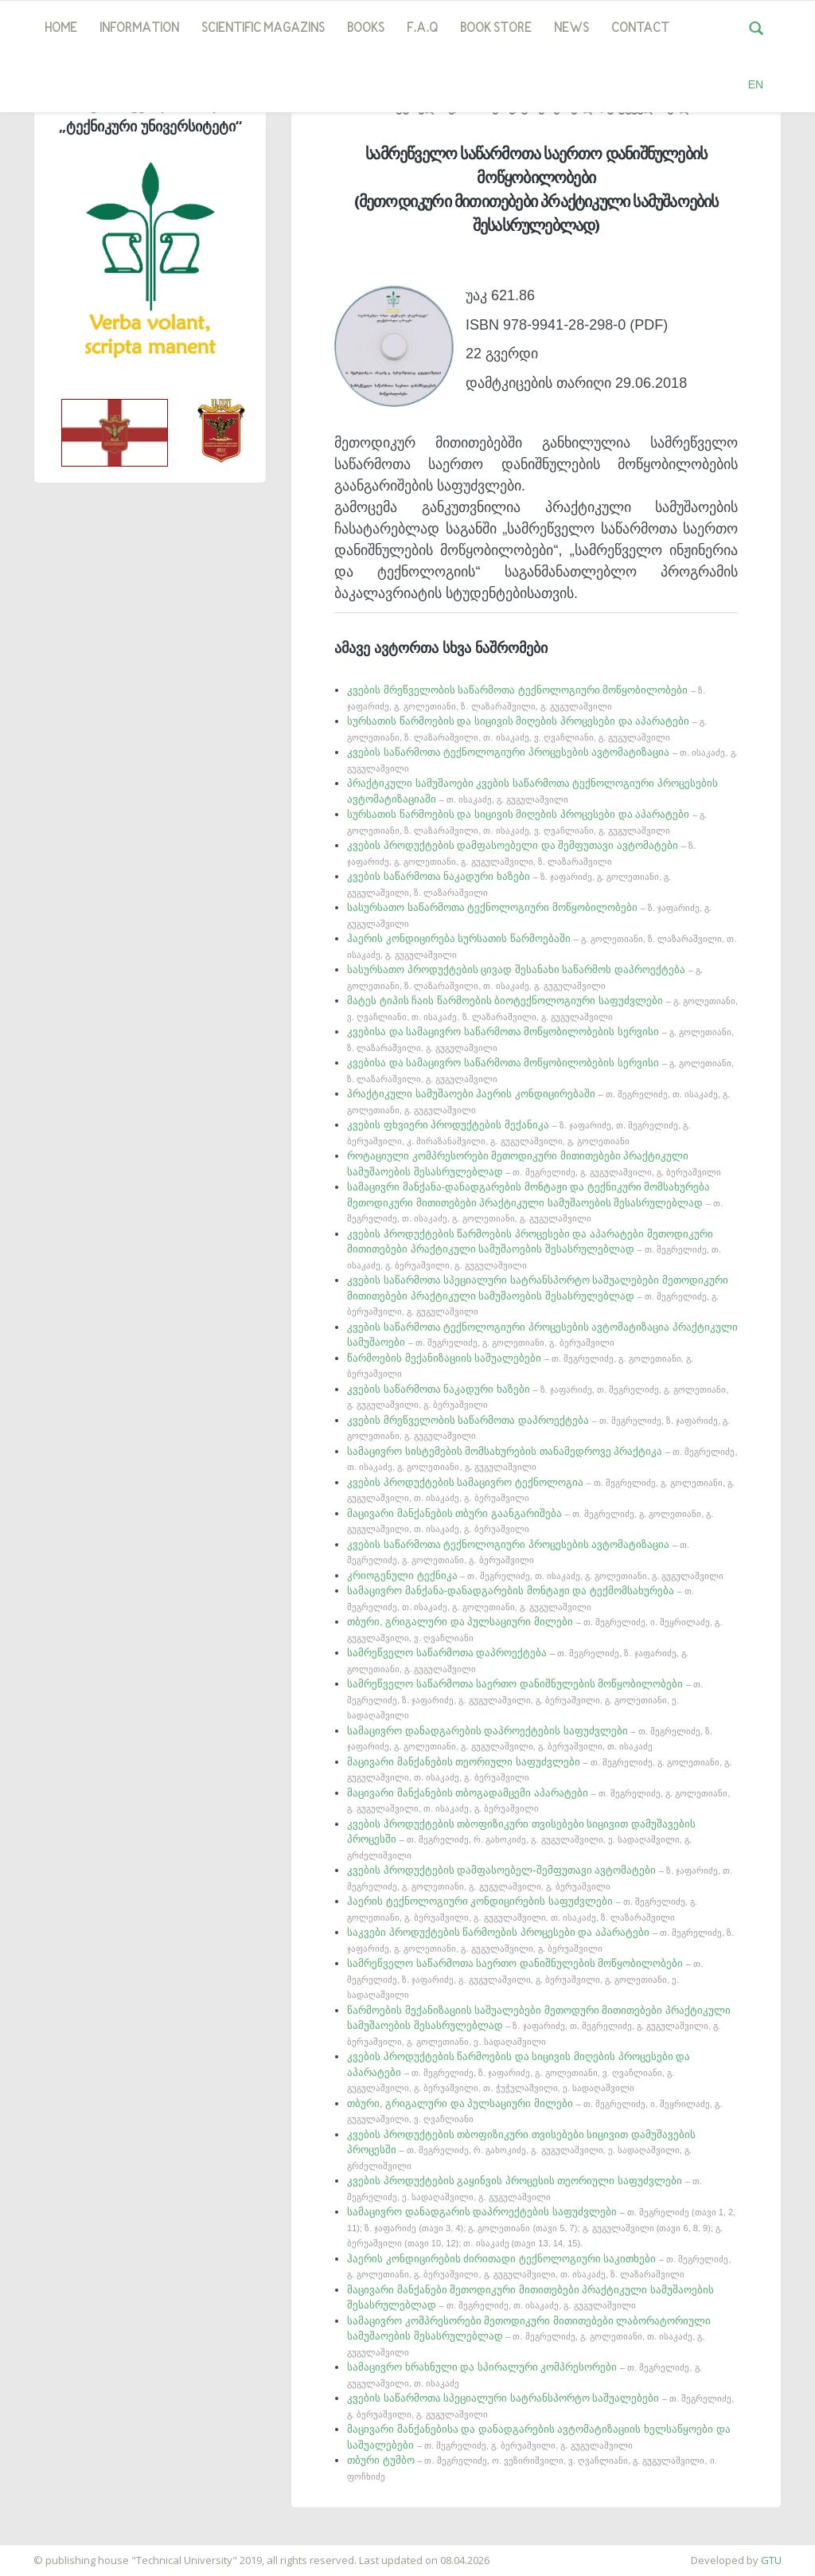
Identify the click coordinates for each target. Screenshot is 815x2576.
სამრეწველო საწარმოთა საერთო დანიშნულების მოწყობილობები (525, 1699)
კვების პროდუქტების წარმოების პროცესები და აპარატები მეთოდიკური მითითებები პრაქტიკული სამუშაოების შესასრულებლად (534, 1249)
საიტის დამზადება (47, 2552)
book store (496, 29)
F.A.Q (422, 29)
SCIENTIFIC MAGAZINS (263, 29)
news (571, 29)
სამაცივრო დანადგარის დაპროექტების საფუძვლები (541, 2227)
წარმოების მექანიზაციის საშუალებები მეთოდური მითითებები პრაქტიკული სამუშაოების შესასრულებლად (539, 2025)
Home (61, 29)
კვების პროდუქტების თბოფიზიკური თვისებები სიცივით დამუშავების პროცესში (521, 1839)
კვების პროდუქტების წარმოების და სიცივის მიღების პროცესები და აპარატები (518, 2071)
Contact (640, 29)
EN (755, 84)
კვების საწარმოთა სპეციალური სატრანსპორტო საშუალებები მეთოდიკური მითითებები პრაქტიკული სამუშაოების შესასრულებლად (537, 1295)
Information (139, 29)
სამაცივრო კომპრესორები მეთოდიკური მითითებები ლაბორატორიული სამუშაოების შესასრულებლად (529, 2336)
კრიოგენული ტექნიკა (535, 1575)
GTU (771, 2560)
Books (365, 29)
